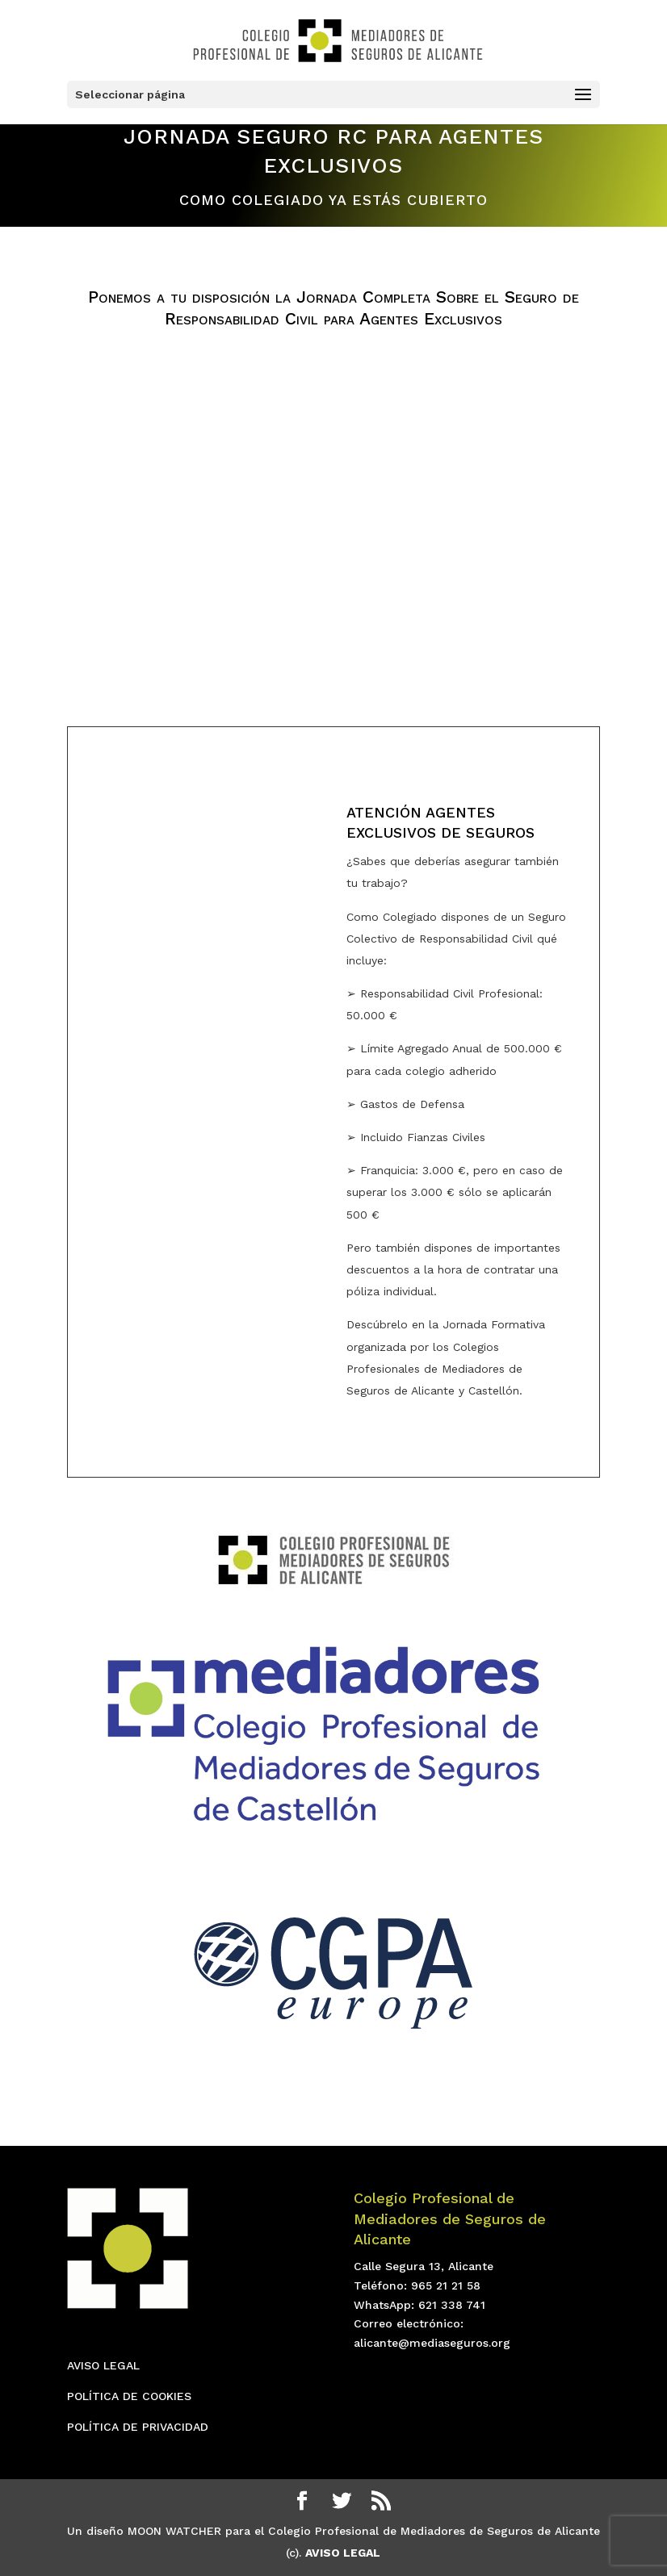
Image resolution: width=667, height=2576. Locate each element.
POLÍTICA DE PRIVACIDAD (137, 2426)
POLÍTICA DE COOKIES (129, 2396)
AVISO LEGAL (103, 2365)
